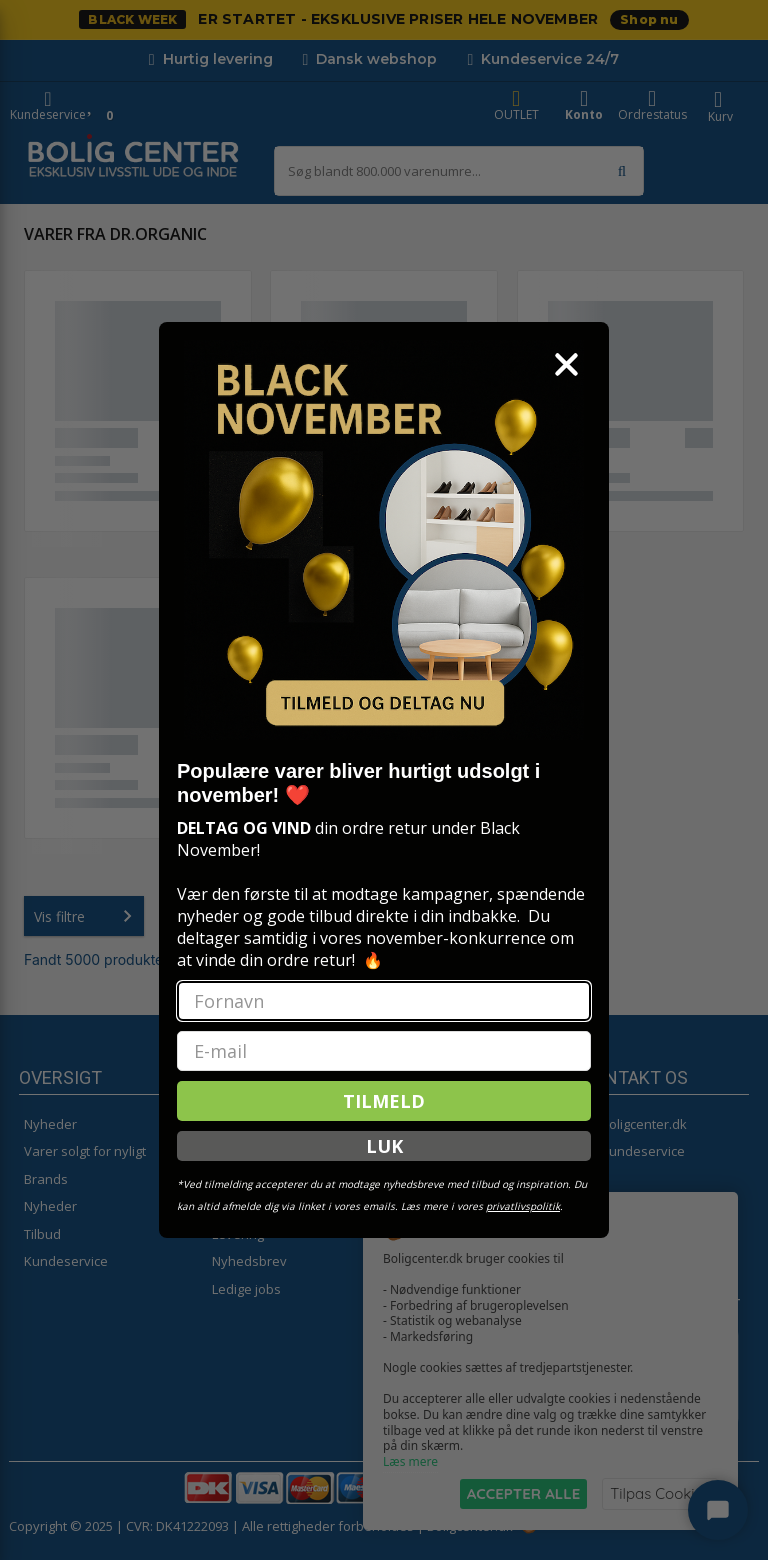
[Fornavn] (384, 1001)
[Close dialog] (566, 364)
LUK (384, 1146)
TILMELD (384, 1101)
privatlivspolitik (523, 1206)
